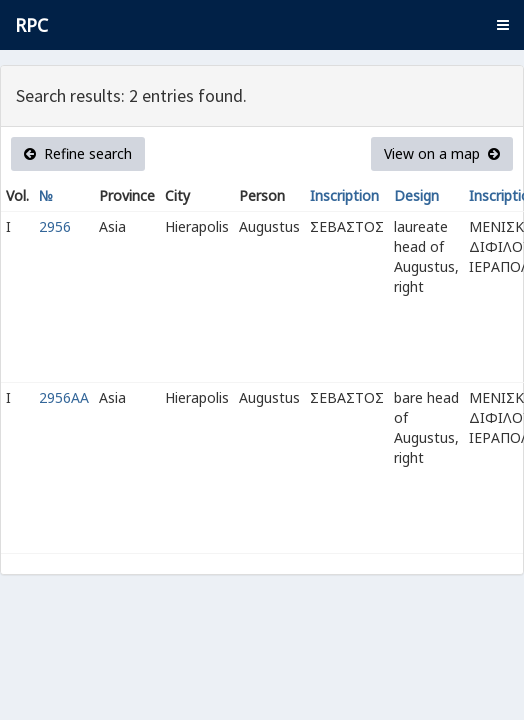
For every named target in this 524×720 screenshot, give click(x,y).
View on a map (442, 153)
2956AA (64, 397)
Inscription (344, 195)
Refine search (78, 153)
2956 (55, 226)
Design (416, 195)
